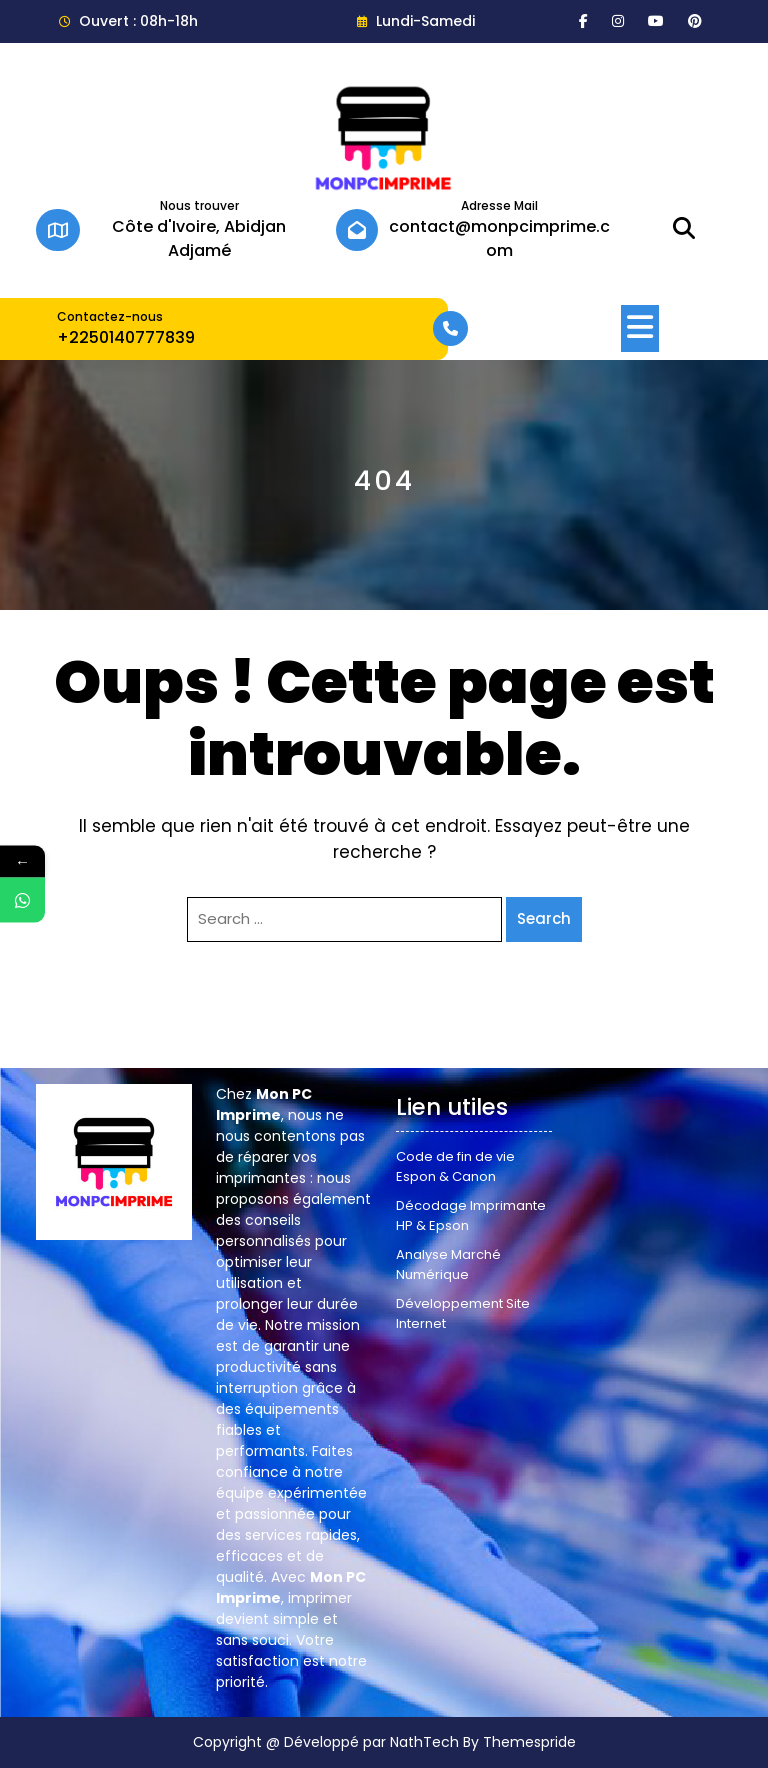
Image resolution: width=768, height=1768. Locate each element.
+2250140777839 (126, 337)
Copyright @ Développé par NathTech (326, 1742)
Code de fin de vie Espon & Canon (455, 1166)
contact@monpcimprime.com (499, 238)
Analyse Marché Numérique (448, 1264)
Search (544, 918)
